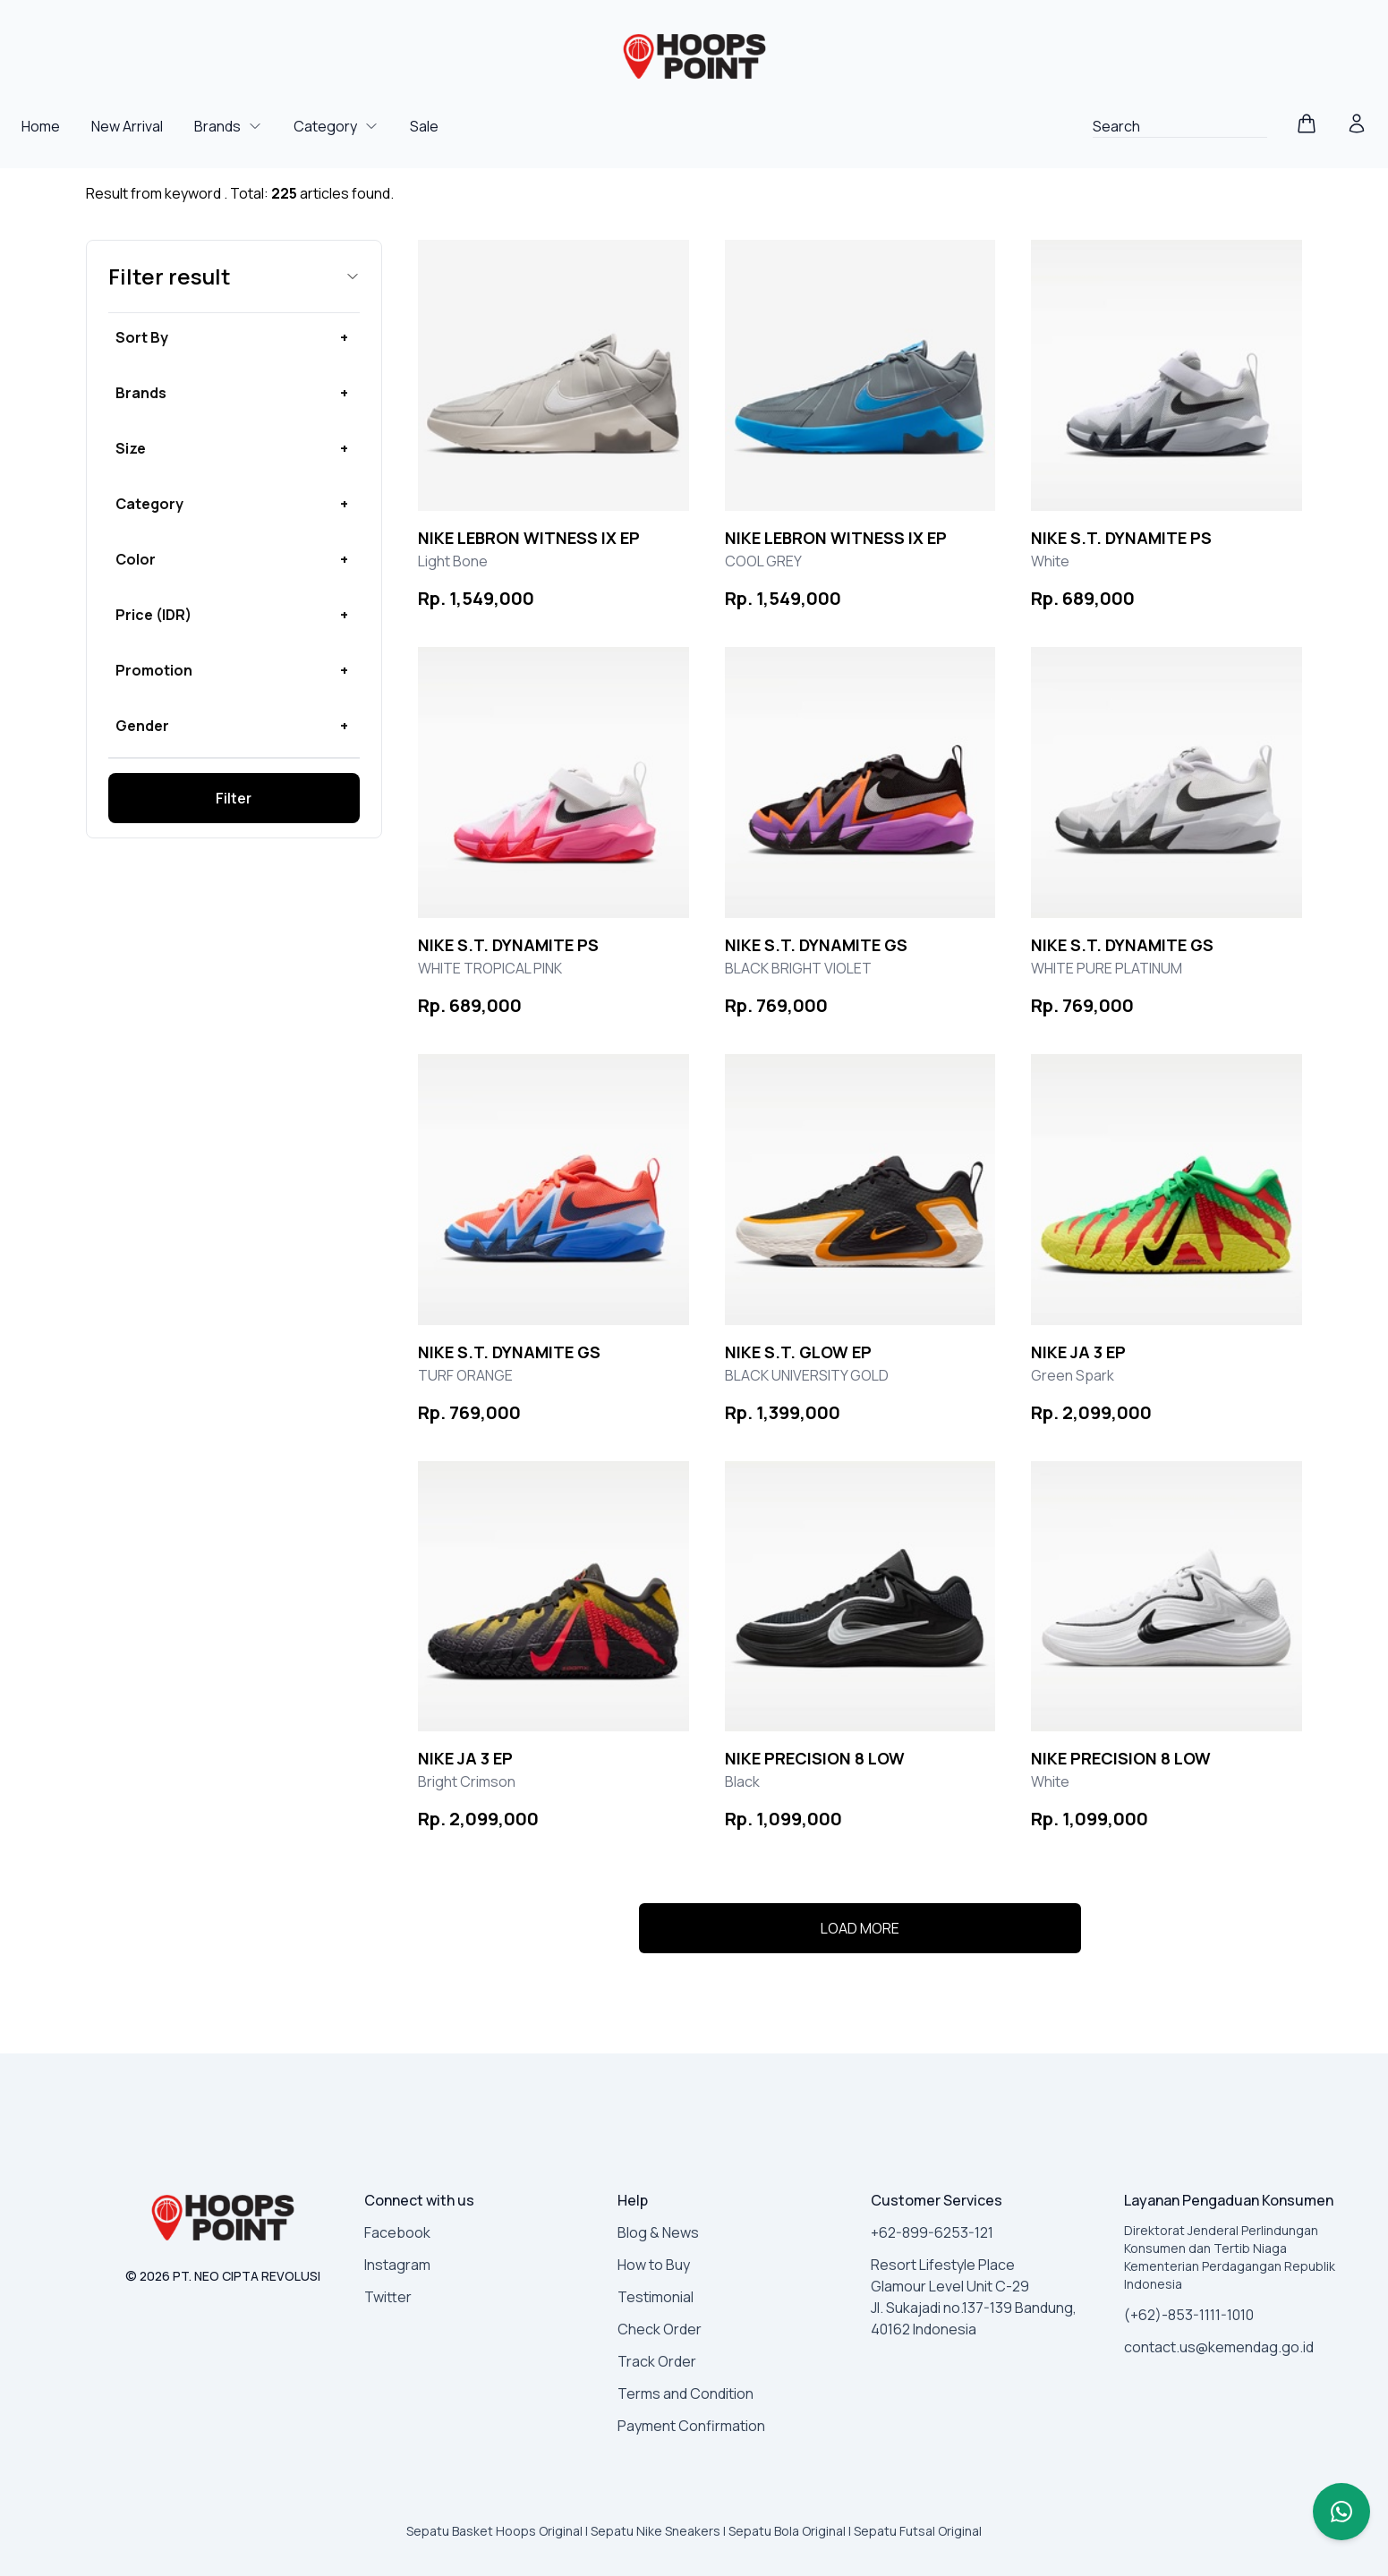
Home (42, 126)
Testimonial (655, 2297)
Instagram (397, 2264)
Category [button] (149, 504)
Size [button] (130, 448)
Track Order (656, 2361)
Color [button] (135, 559)
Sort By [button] (141, 337)
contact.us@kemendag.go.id (1219, 2347)
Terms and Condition (685, 2393)
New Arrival (128, 126)
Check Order (659, 2329)
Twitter (388, 2297)
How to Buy (653, 2264)
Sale (424, 126)
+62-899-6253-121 (932, 2232)
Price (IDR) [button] (153, 615)
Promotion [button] (153, 670)
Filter (233, 798)
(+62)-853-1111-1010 (1189, 2315)
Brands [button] (140, 393)
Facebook (397, 2232)
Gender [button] (142, 725)
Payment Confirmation (691, 2426)
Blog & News (658, 2232)
